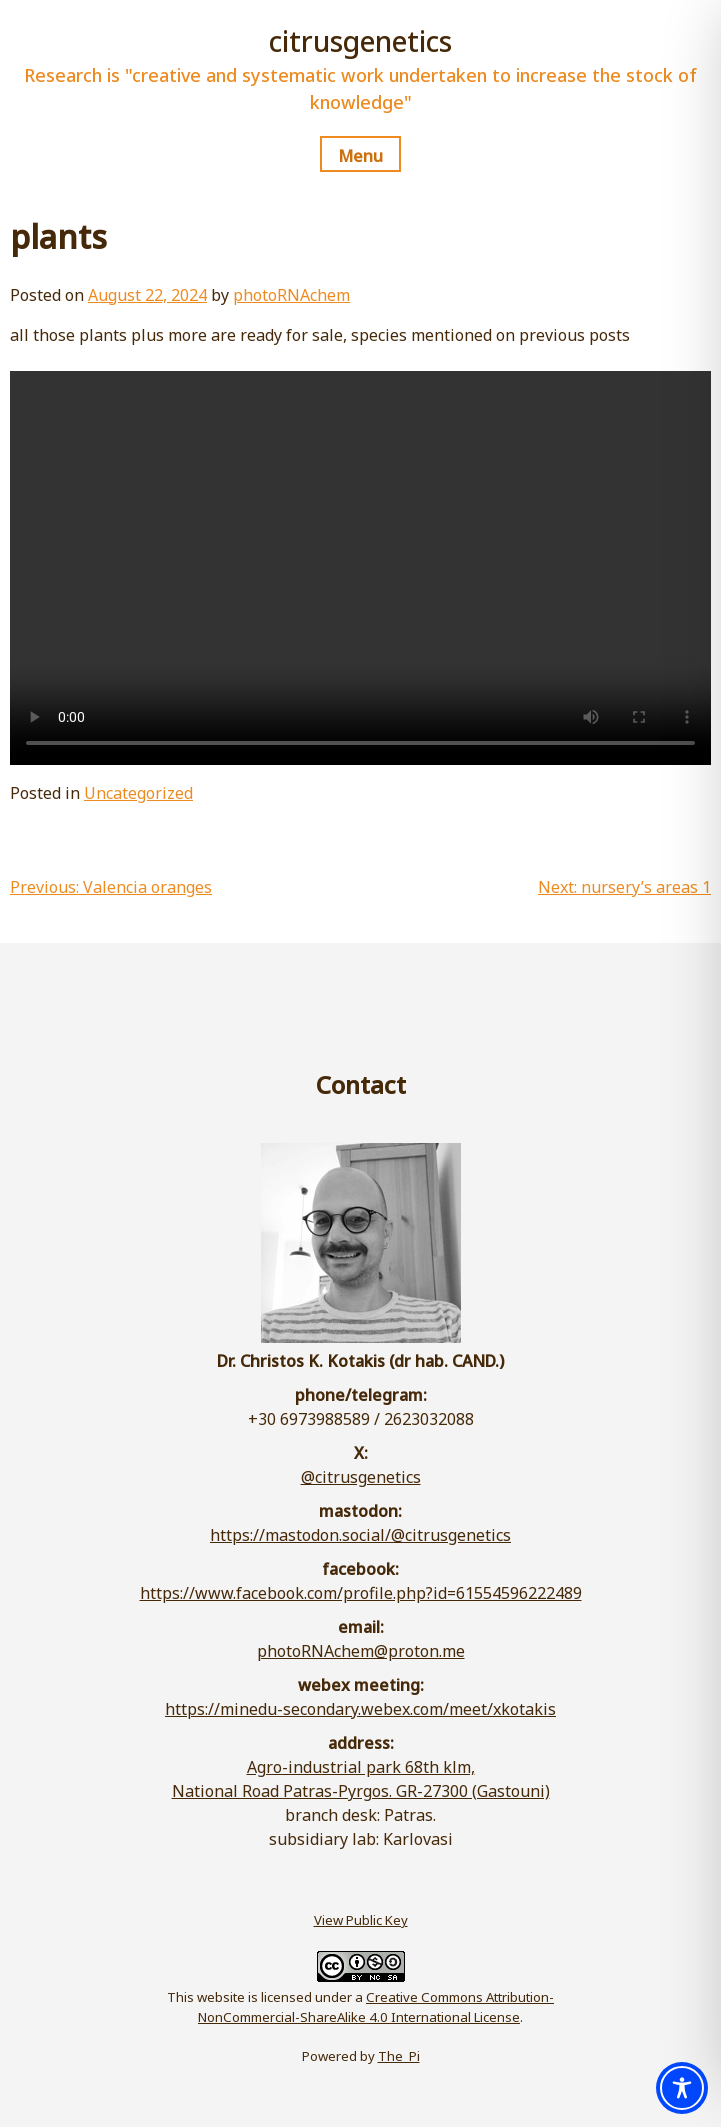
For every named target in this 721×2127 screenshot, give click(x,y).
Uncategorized (138, 793)
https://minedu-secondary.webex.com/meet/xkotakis (360, 1709)
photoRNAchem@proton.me (361, 1651)
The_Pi (399, 2056)
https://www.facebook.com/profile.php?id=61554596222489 (361, 1593)
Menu (360, 156)
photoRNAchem (291, 295)
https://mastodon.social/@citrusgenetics (360, 1535)
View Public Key (361, 1920)
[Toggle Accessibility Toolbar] (682, 2088)
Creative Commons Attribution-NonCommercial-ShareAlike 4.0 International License (376, 2007)
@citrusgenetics (361, 1477)
